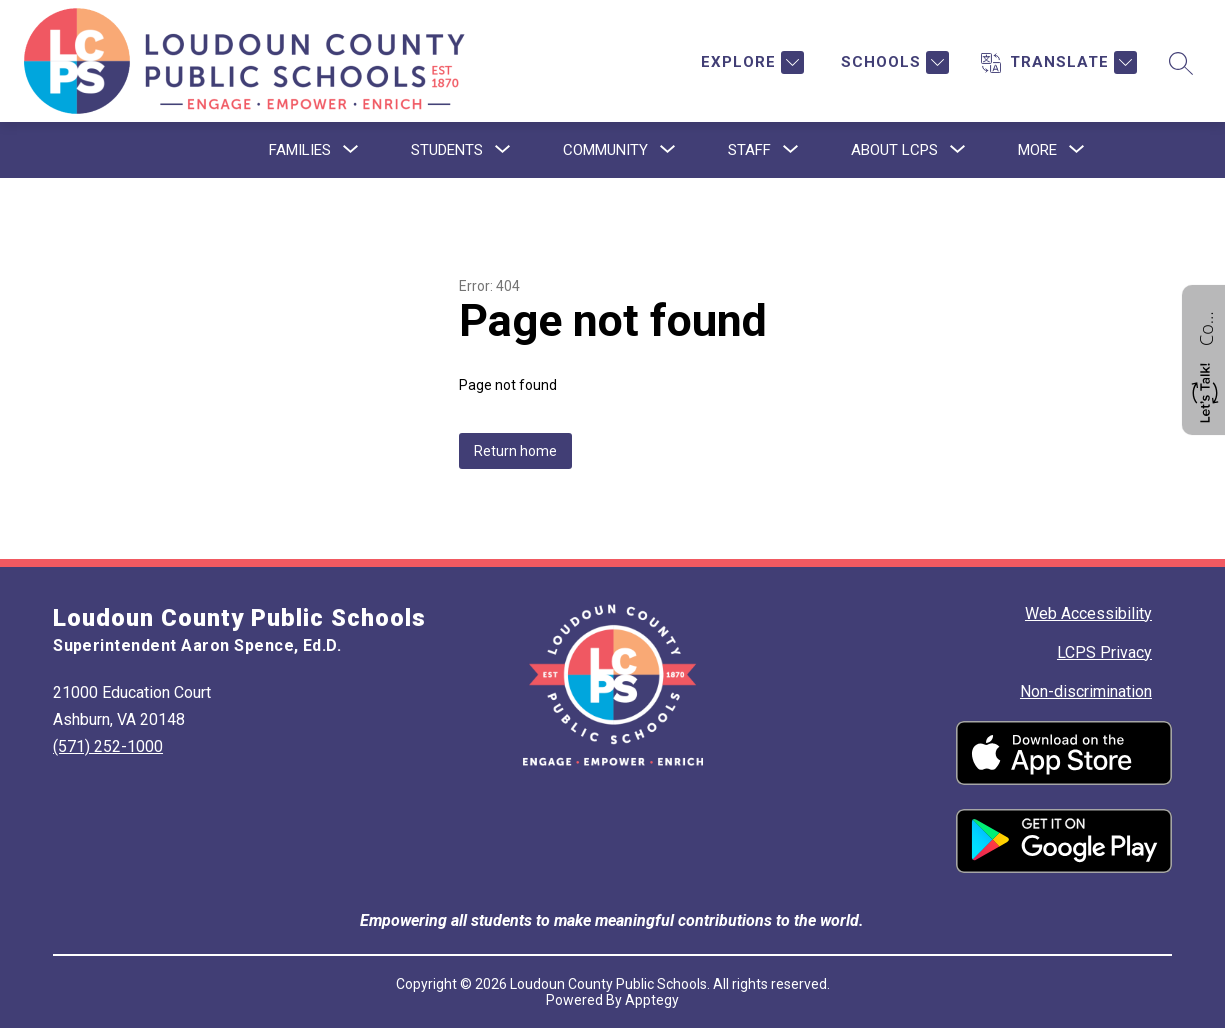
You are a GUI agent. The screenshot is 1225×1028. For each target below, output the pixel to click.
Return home (515, 451)
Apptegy (652, 1000)
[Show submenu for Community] (605, 150)
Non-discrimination (1086, 691)
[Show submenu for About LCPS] (894, 150)
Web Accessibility (1088, 613)
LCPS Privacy (1104, 652)
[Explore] (750, 62)
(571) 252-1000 (108, 746)
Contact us (1206, 326)
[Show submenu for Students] (447, 150)
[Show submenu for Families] (300, 150)
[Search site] (1181, 63)
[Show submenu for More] (1037, 150)
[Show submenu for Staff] (749, 150)
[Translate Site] (1059, 62)
